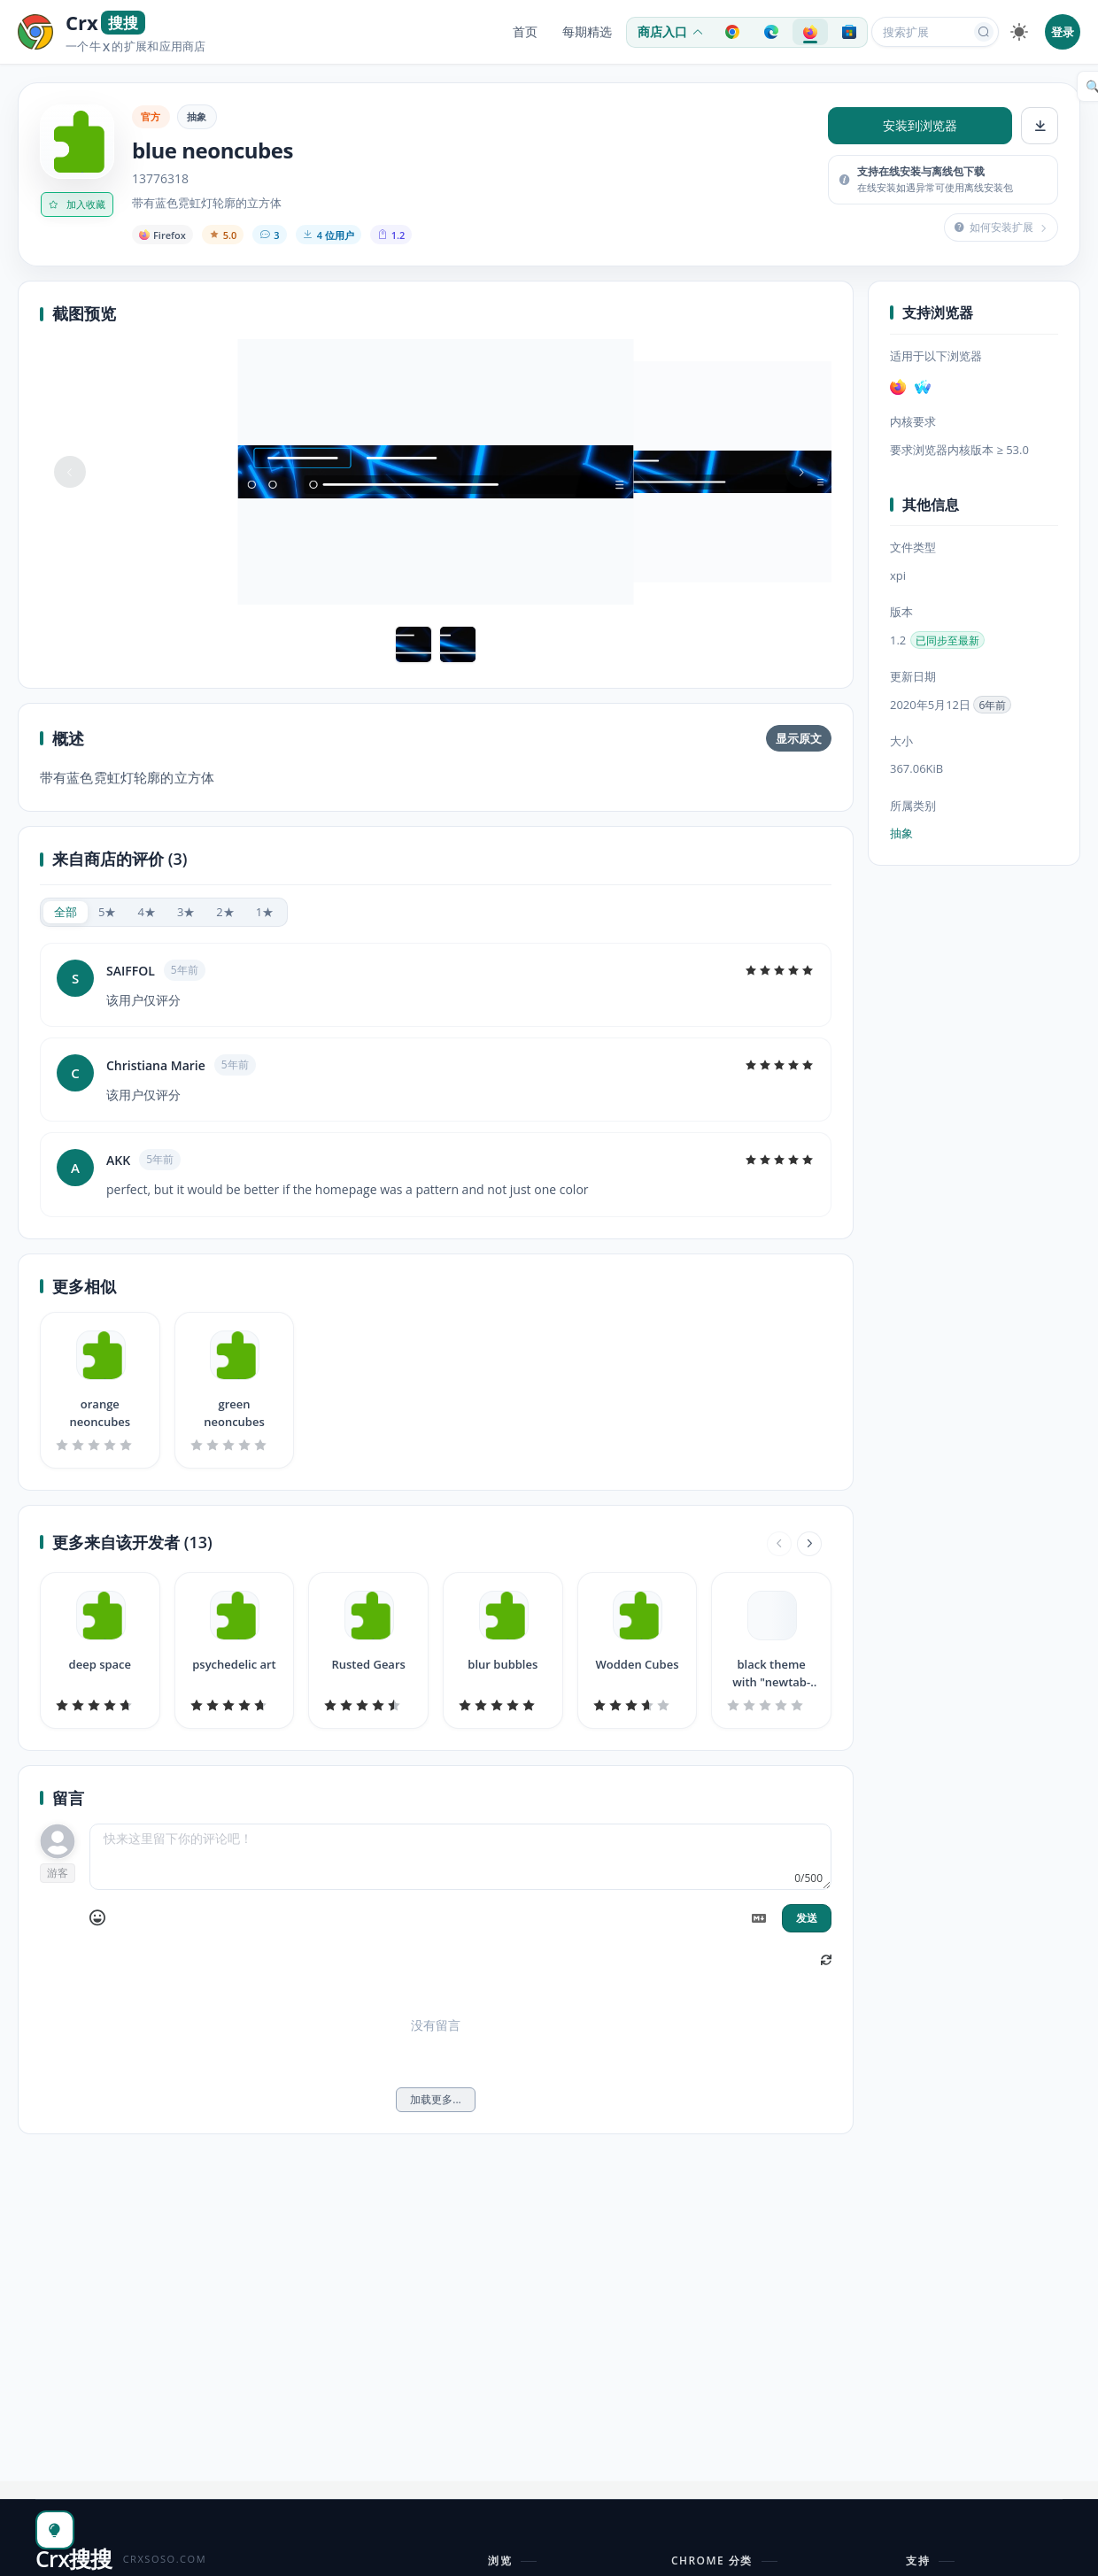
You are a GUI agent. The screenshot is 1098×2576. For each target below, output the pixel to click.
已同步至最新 (947, 640)
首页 (525, 32)
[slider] (779, 970)
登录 (1062, 32)
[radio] (65, 912)
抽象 (197, 116)
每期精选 (587, 32)
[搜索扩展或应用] (923, 31)
